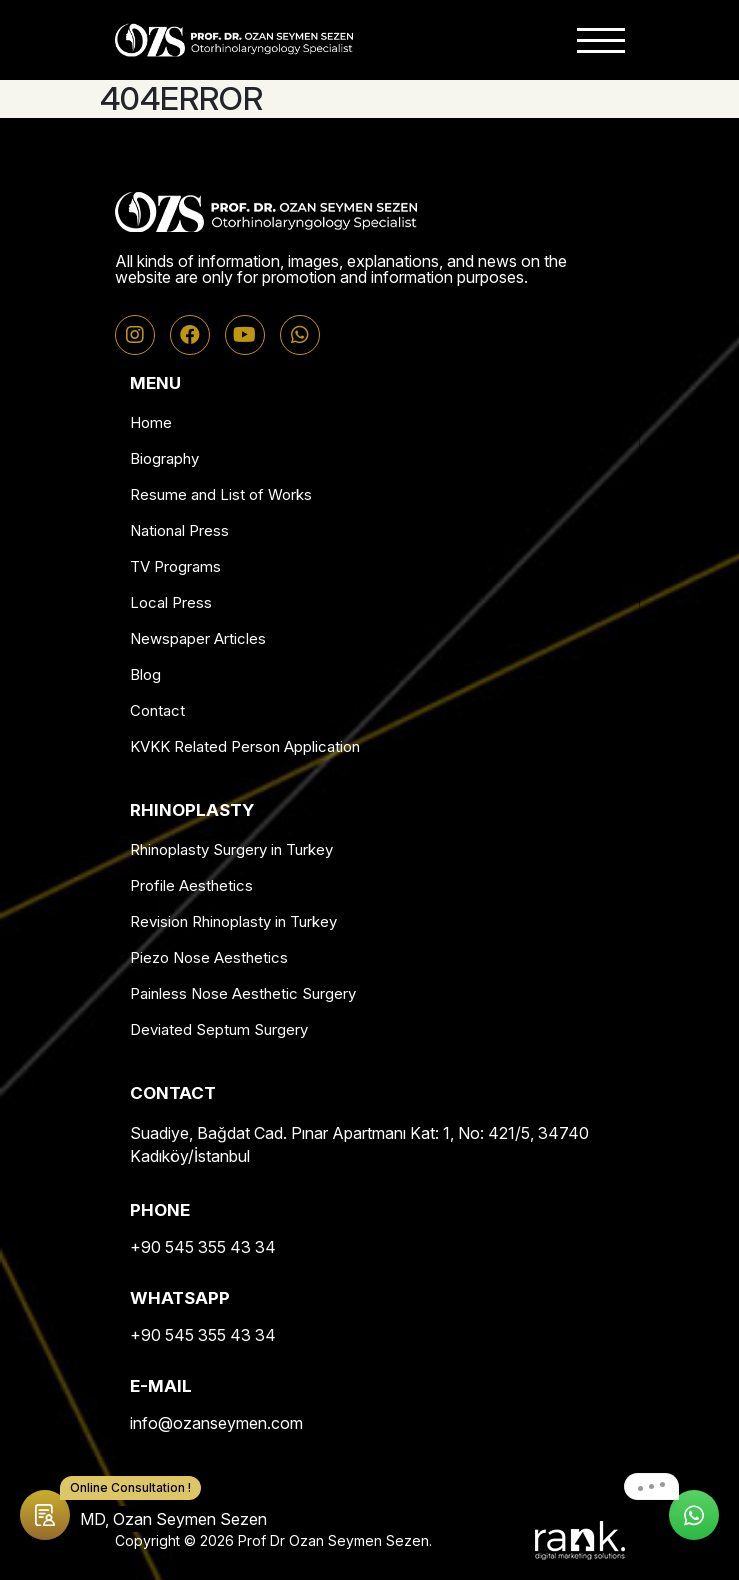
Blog (145, 674)
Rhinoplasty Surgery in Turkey (231, 849)
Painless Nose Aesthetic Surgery (243, 993)
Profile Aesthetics (191, 885)
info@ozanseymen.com (216, 1423)
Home (151, 422)
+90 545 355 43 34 (203, 1247)
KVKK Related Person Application (245, 746)
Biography (164, 458)
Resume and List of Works (221, 494)
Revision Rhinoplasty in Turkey (233, 921)
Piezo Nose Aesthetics (209, 957)
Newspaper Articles (198, 638)
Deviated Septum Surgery (219, 1029)
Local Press (171, 602)
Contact (157, 710)
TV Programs (175, 566)
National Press (179, 530)
